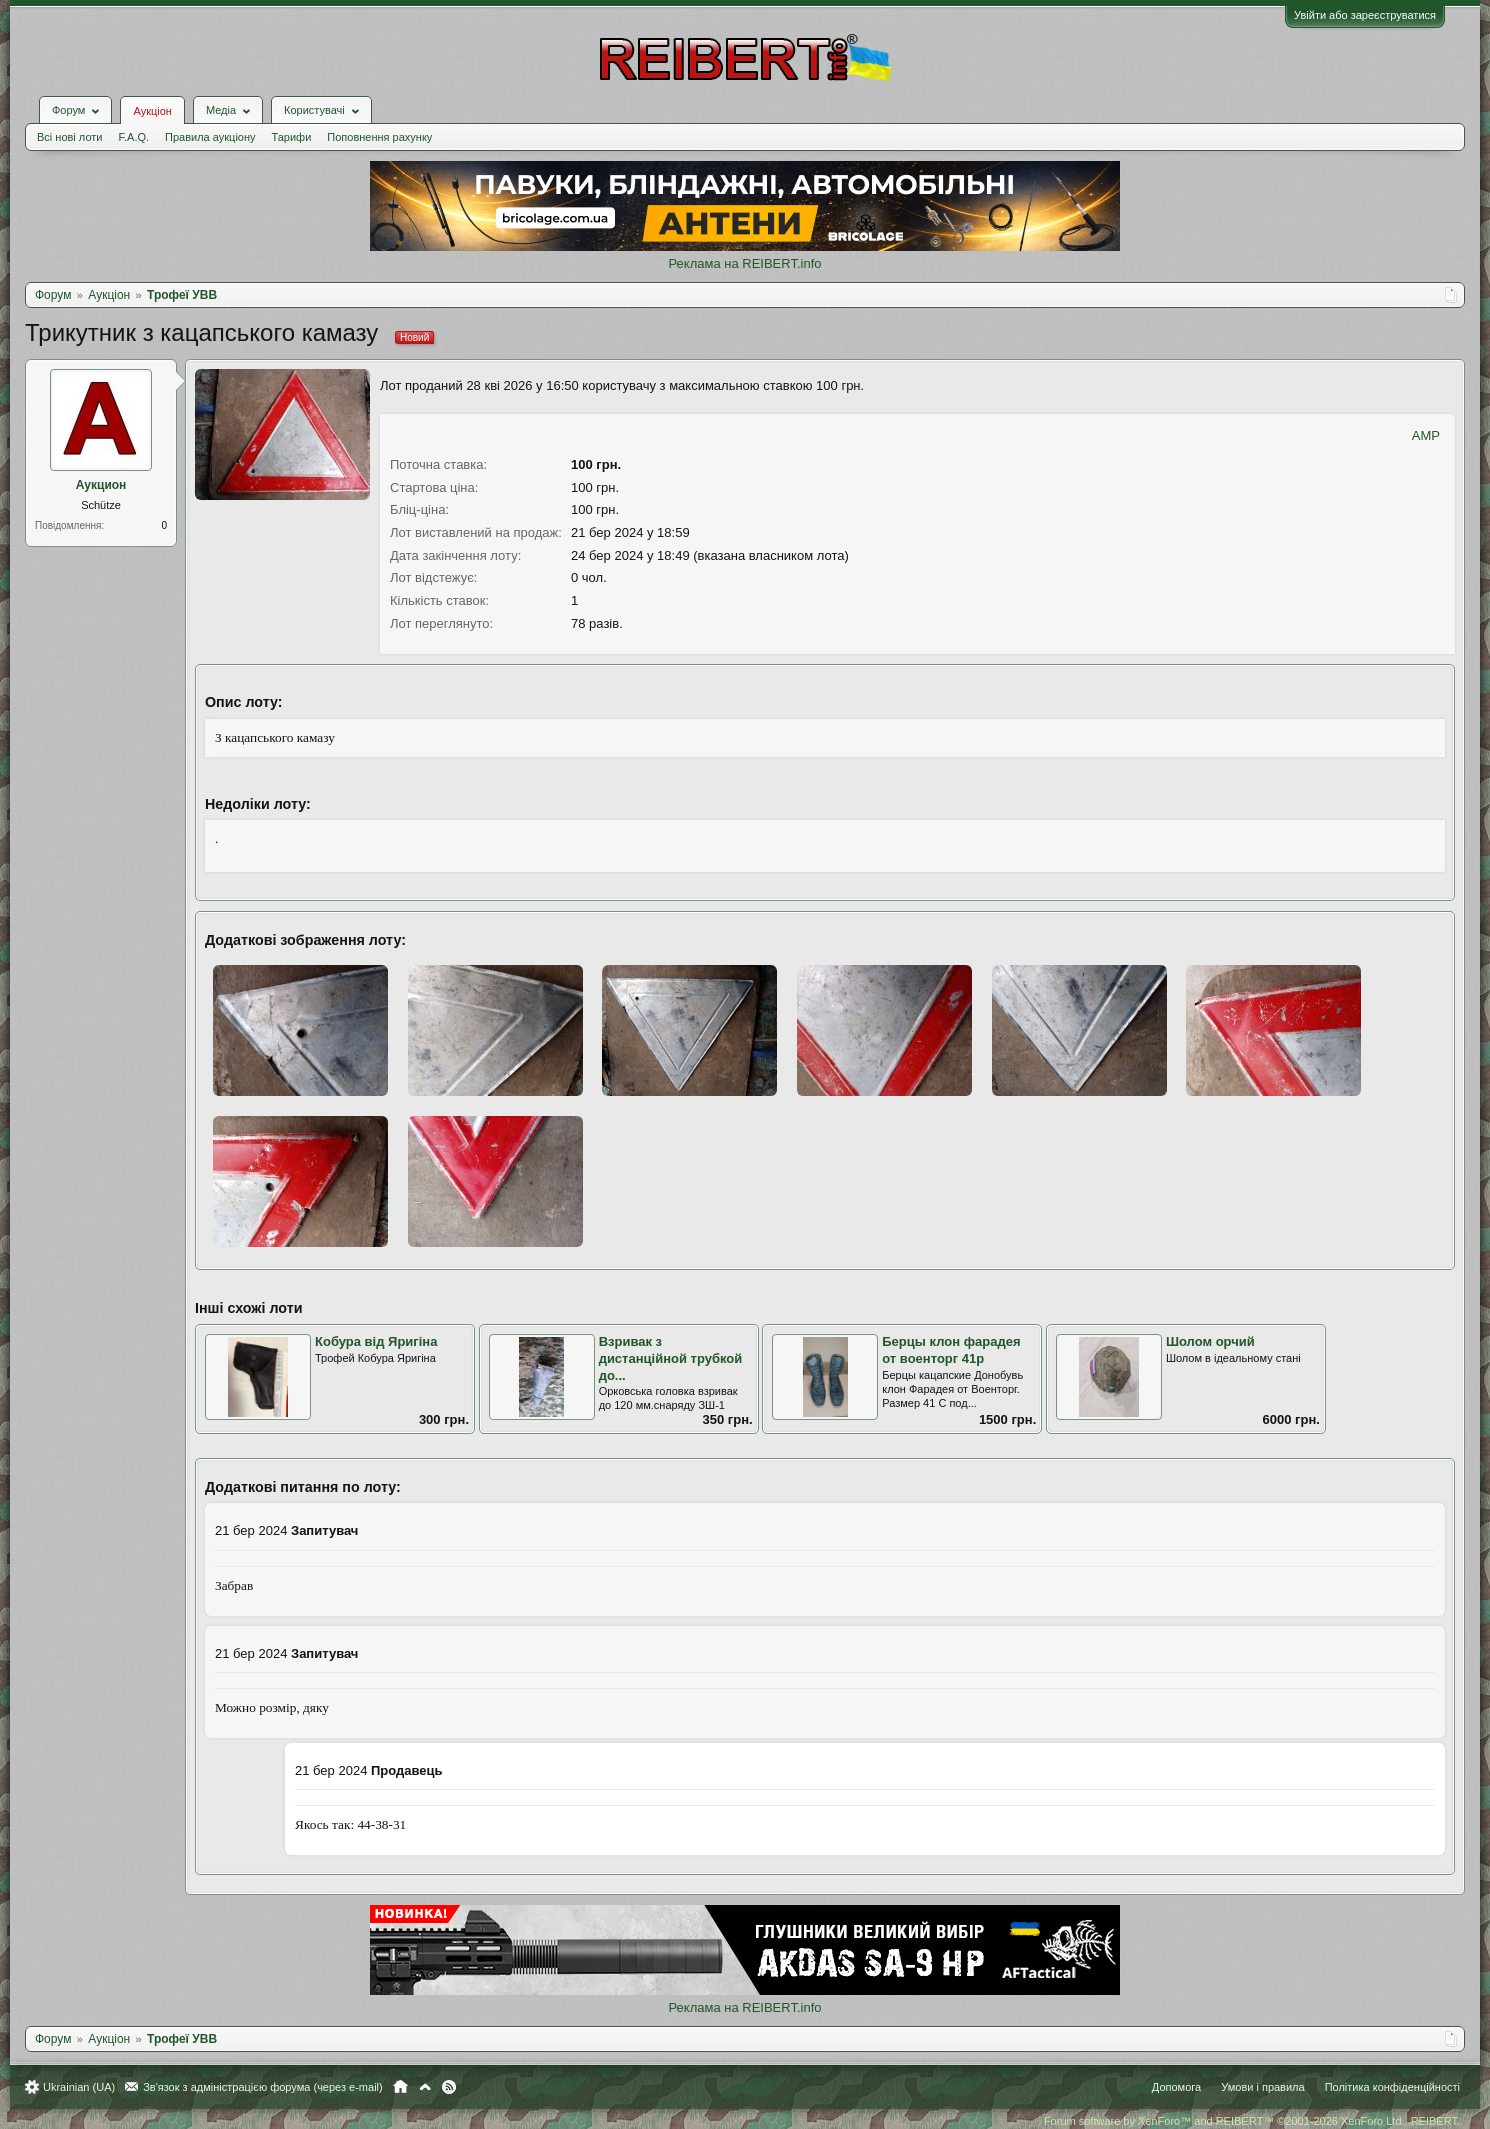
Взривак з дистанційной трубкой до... (671, 1358)
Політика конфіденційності (1392, 2087)
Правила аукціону (210, 137)
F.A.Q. (133, 137)
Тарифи (292, 137)
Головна (400, 2087)
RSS (449, 2087)
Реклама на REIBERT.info (744, 263)
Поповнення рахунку (379, 137)
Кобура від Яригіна (376, 1341)
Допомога (1176, 2087)
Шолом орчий (1210, 1341)
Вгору (425, 2087)
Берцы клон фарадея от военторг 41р (951, 1350)
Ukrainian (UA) (79, 2087)
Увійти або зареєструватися (1365, 15)
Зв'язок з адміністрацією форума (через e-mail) (263, 2087)
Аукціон (152, 111)
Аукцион (101, 485)
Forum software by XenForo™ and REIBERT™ (1252, 2121)
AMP (1426, 435)
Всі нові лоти (69, 137)
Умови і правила (1262, 2087)
